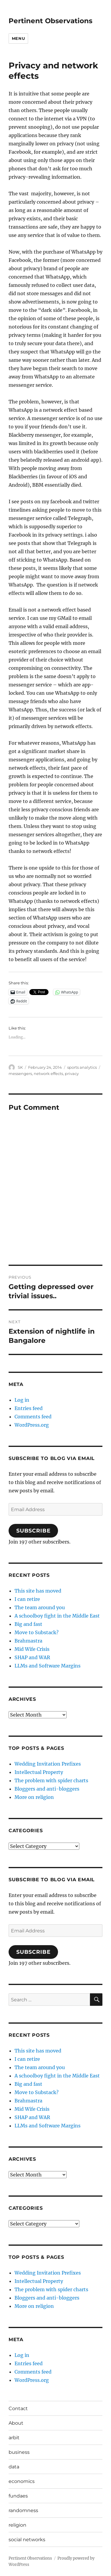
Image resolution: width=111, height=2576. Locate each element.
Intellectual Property (39, 1772)
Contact (18, 2408)
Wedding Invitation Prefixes (48, 1764)
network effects (48, 1073)
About (16, 2423)
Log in (22, 1400)
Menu (18, 38)
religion (17, 2525)
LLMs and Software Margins (48, 1666)
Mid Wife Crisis (32, 1649)
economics (22, 2481)
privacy (72, 1073)
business (19, 2452)
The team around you (40, 1607)
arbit (14, 2437)
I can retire (27, 1599)
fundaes (18, 2496)
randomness (23, 2510)
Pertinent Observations (50, 21)
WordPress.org (32, 1425)
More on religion (34, 1797)
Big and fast (28, 1624)
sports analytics (82, 1067)
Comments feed (33, 1417)
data (14, 2467)
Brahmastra (28, 1641)
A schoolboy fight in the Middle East (57, 1616)
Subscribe (33, 1530)
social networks (27, 2539)
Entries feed (29, 1408)
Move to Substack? (37, 1632)
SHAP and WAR (32, 1657)
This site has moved (38, 1591)
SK (20, 1067)
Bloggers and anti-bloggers (47, 1789)
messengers (20, 1073)
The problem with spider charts (51, 1780)
